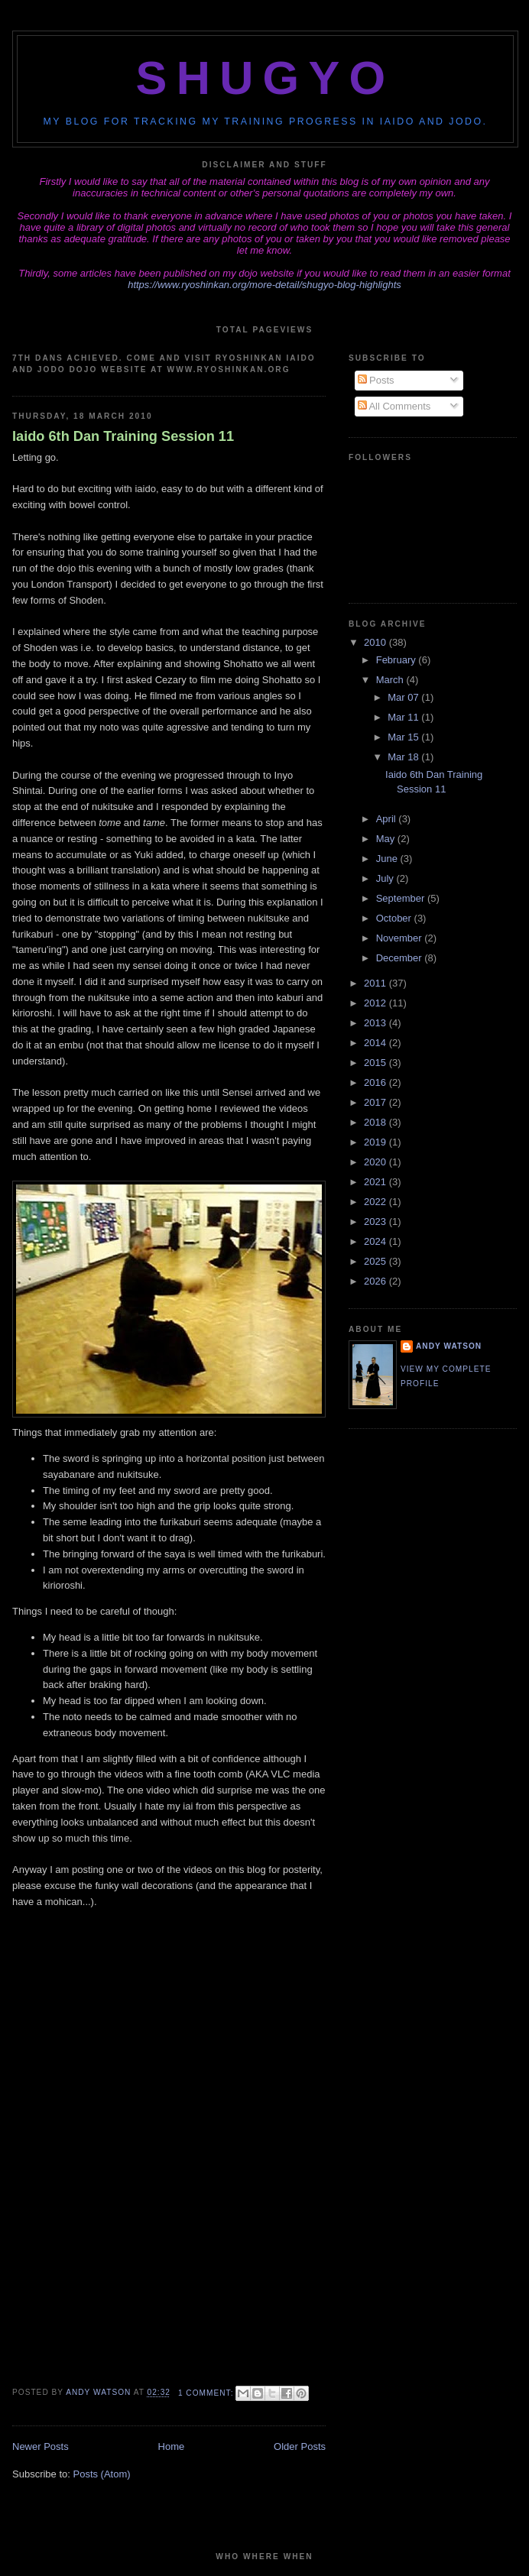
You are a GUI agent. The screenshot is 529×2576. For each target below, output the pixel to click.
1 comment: (207, 2393)
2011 (376, 983)
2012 (376, 1003)
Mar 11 (404, 717)
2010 (376, 642)
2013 (376, 1023)
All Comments (394, 406)
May (387, 838)
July (386, 878)
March (391, 679)
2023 (376, 1221)
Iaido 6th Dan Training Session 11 (123, 436)
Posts (376, 380)
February (397, 660)
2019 (376, 1142)
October (395, 918)
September (401, 898)
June (388, 858)
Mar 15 (404, 737)
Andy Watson (449, 1346)
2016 (376, 1082)
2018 (376, 1122)
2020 (376, 1162)
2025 (376, 1261)
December (400, 958)
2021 (376, 1182)
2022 (376, 1201)
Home (171, 2446)
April (387, 819)
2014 (376, 1042)
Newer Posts (40, 2446)
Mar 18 (404, 757)
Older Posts (300, 2446)
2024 (376, 1241)
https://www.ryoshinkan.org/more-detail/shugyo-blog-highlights (264, 284)
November (400, 938)
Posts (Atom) (102, 2474)
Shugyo (265, 78)
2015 (376, 1062)
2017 (376, 1102)
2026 (376, 1281)
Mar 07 (404, 697)
